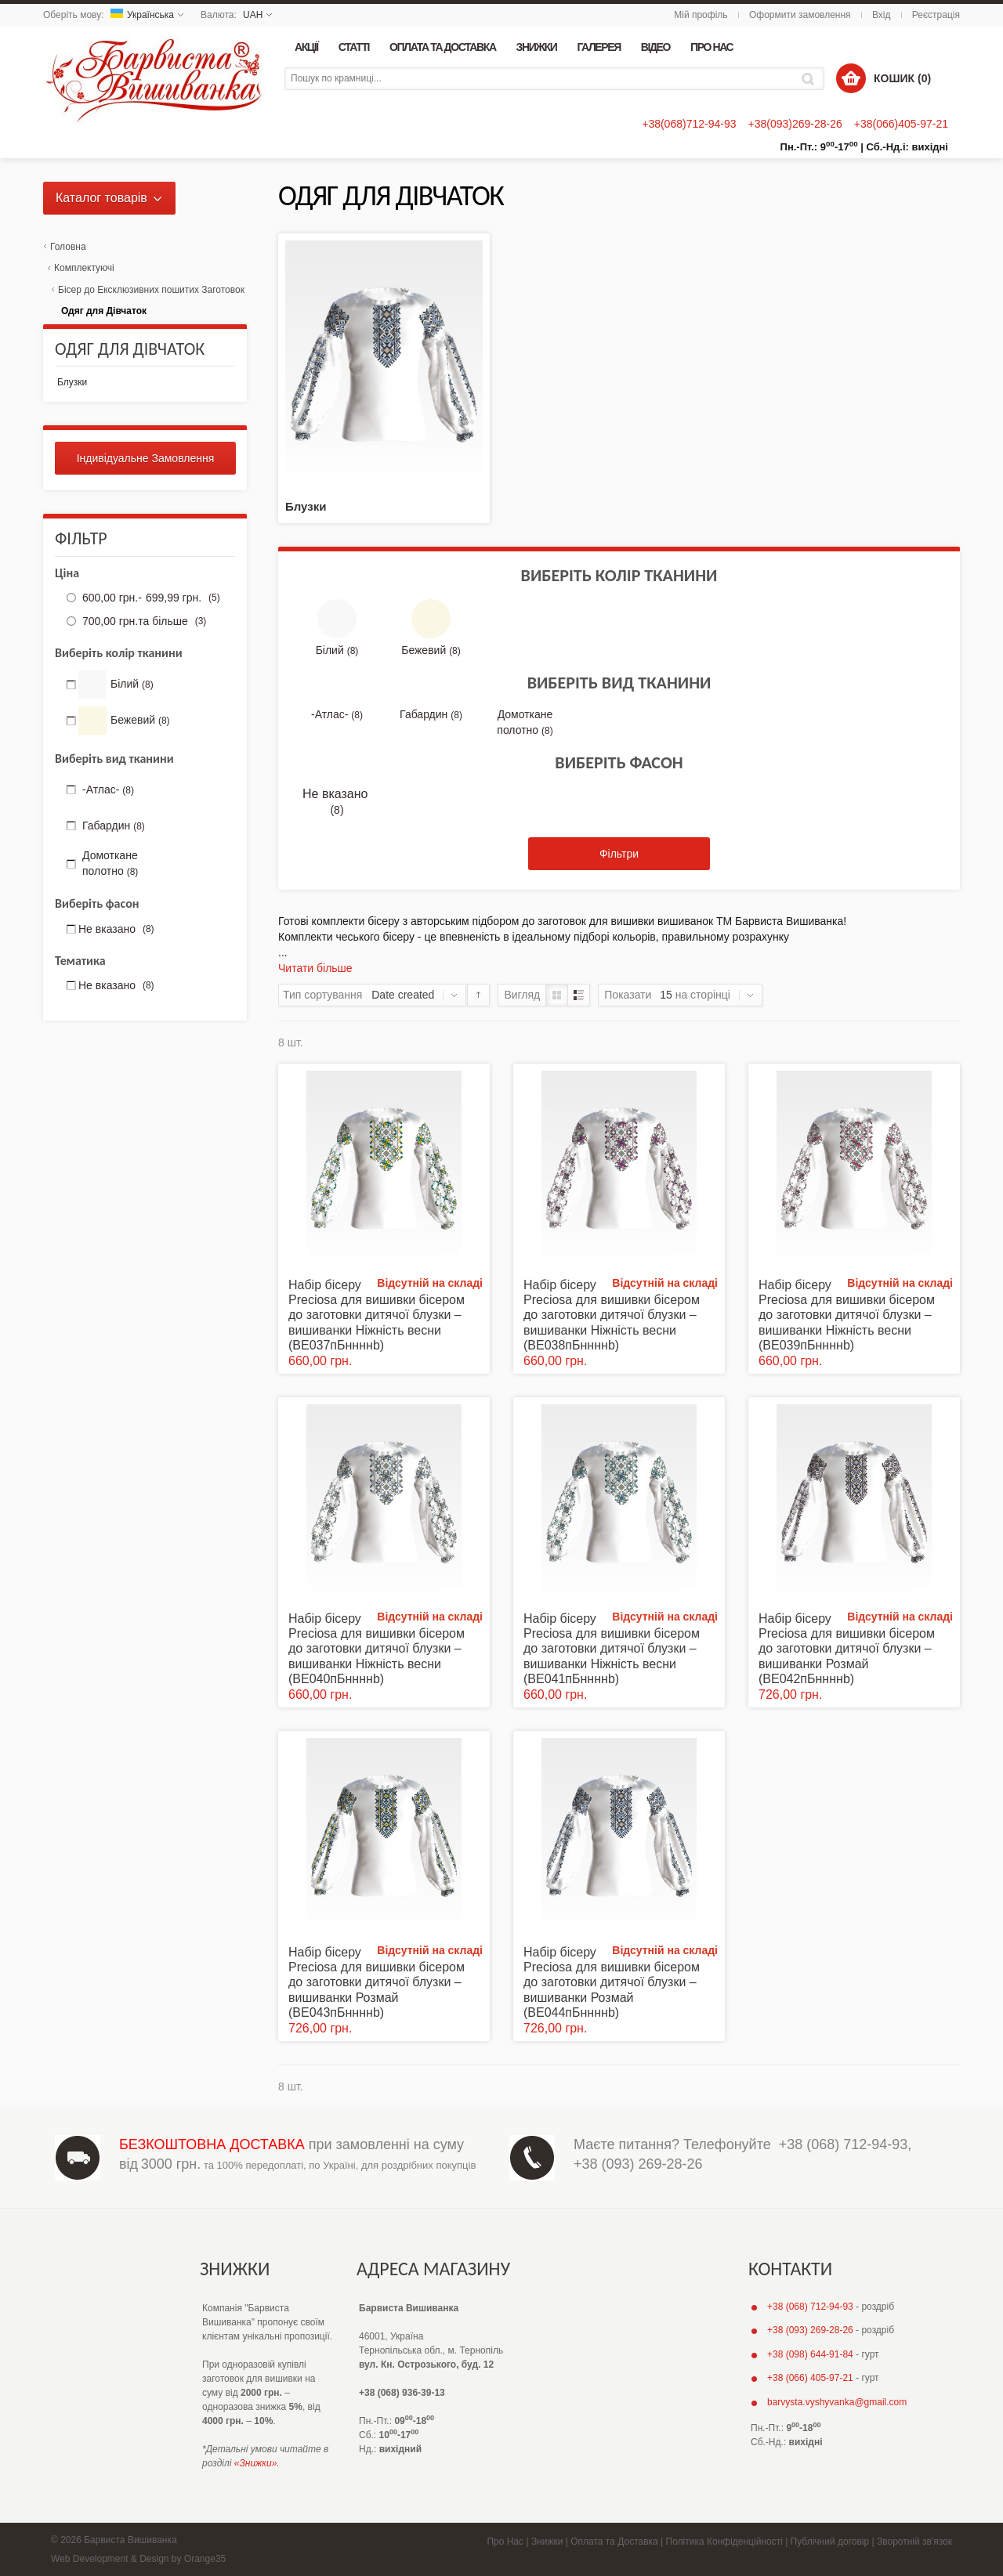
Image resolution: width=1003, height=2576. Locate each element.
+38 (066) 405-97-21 (810, 2377)
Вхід (881, 14)
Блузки (305, 506)
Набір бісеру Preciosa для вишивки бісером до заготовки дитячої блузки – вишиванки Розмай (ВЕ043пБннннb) (376, 1982)
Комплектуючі (84, 267)
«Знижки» (255, 2463)
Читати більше (315, 968)
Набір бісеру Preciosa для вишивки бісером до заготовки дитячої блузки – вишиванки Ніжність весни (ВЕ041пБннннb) (611, 1648)
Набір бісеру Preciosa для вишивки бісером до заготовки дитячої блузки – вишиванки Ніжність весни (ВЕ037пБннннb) (376, 1315)
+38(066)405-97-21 (901, 123)
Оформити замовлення (800, 14)
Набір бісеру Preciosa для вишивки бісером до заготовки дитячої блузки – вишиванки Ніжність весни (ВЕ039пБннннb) (847, 1315)
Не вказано (336, 802)
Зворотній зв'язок (914, 2541)
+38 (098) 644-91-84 (810, 2354)
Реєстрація (936, 14)
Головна (68, 246)
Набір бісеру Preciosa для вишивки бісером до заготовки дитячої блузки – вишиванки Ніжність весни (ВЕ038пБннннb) (611, 1315)
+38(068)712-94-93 (689, 123)
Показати (627, 994)
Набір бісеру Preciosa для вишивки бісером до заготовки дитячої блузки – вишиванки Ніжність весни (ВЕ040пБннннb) (376, 1648)
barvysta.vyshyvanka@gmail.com (837, 2402)
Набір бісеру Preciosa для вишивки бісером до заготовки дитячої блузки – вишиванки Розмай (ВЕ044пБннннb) (611, 1982)
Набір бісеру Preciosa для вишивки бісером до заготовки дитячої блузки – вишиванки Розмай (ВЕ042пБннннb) (847, 1648)
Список (578, 995)
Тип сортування (322, 994)
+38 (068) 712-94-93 (843, 2144)
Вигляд (522, 994)
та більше (142, 621)
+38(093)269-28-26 (795, 123)
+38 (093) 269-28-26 (638, 2164)
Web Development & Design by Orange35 (138, 2558)
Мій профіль (700, 14)
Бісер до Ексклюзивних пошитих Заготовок (151, 289)
